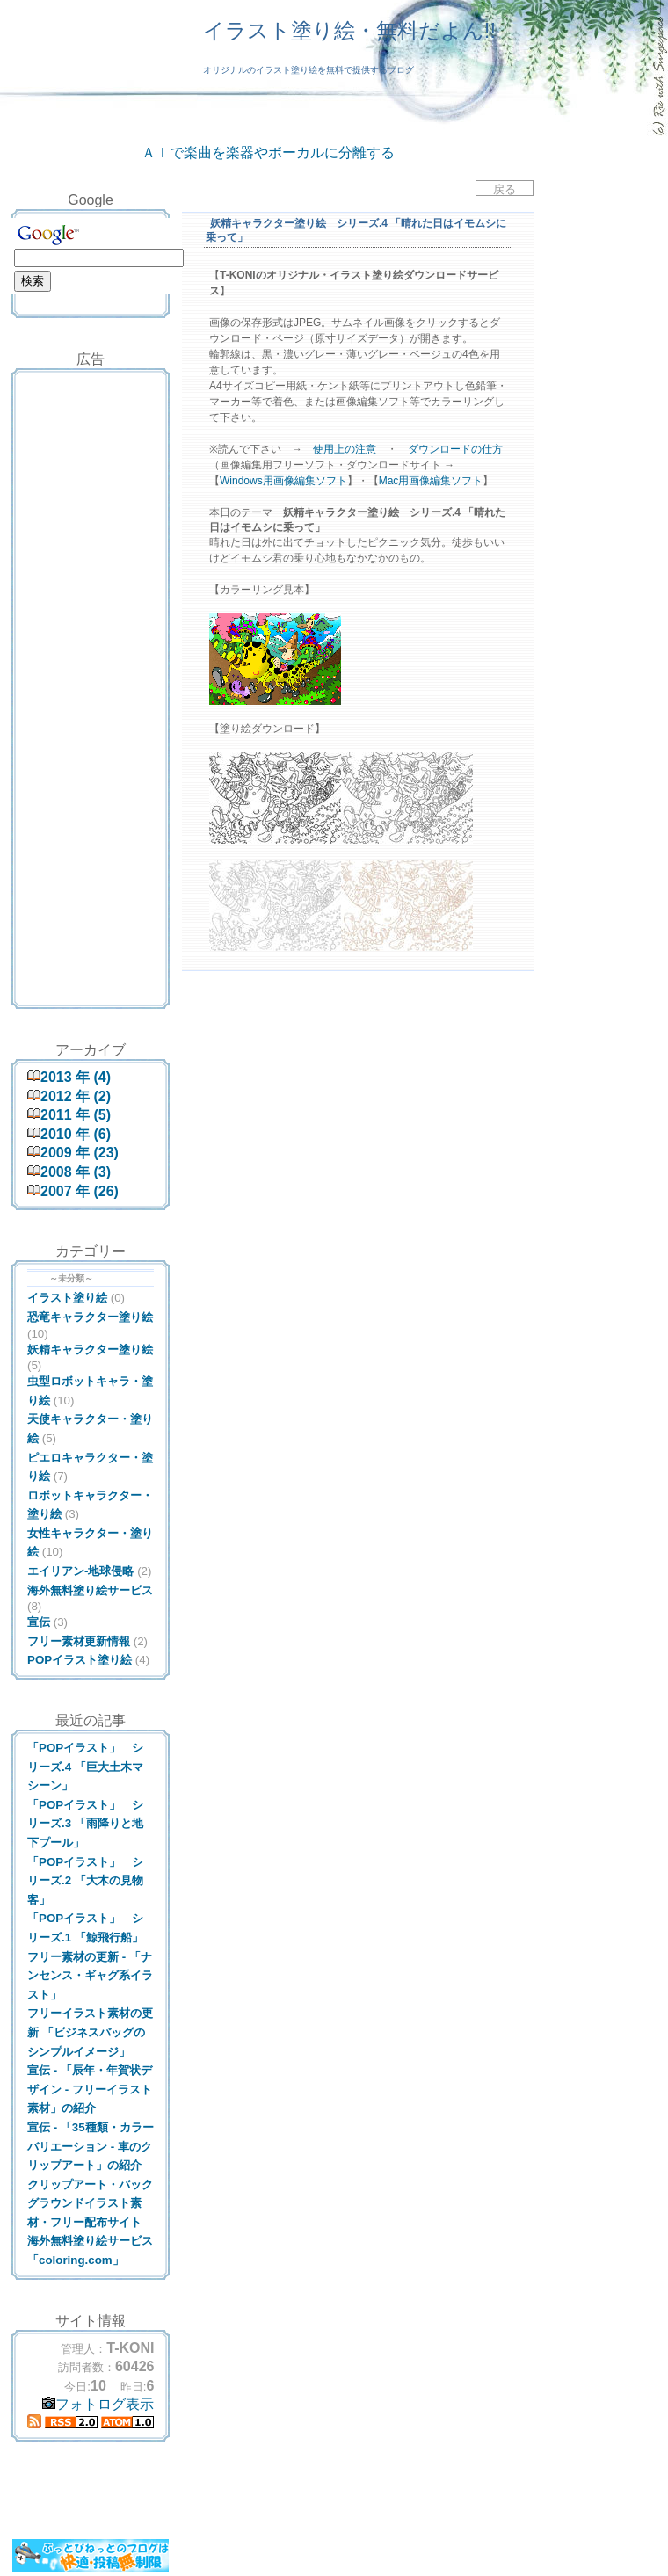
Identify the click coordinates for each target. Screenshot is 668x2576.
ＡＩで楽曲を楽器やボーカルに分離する (268, 152)
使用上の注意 (344, 449)
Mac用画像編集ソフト (431, 481)
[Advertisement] (90, 416)
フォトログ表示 (98, 2404)
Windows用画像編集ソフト (283, 481)
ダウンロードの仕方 (455, 449)
